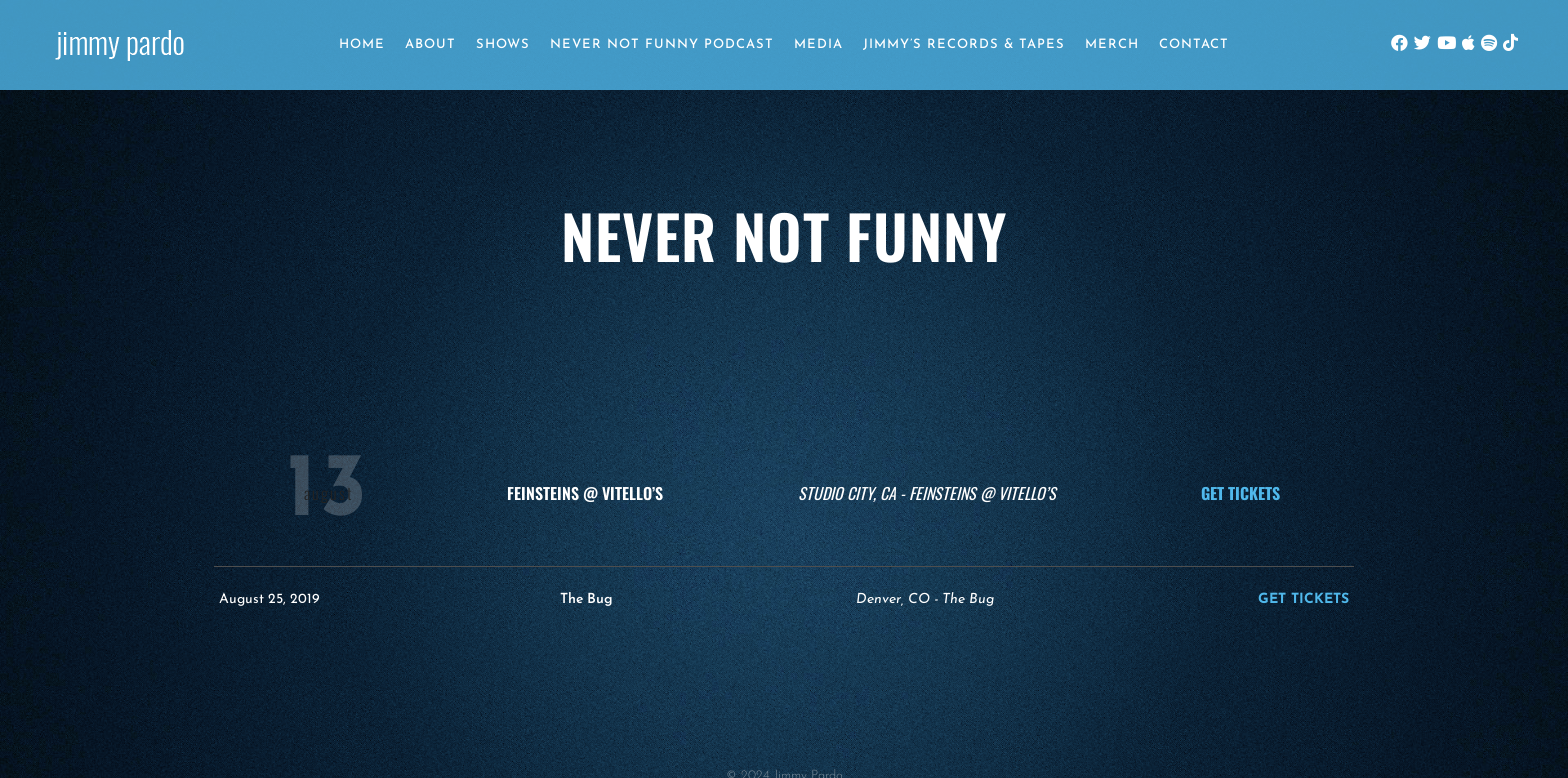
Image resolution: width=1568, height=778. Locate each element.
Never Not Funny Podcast (662, 44)
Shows (503, 44)
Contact (1194, 44)
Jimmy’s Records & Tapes (964, 44)
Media (818, 44)
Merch (1112, 44)
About (430, 44)
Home (362, 44)
